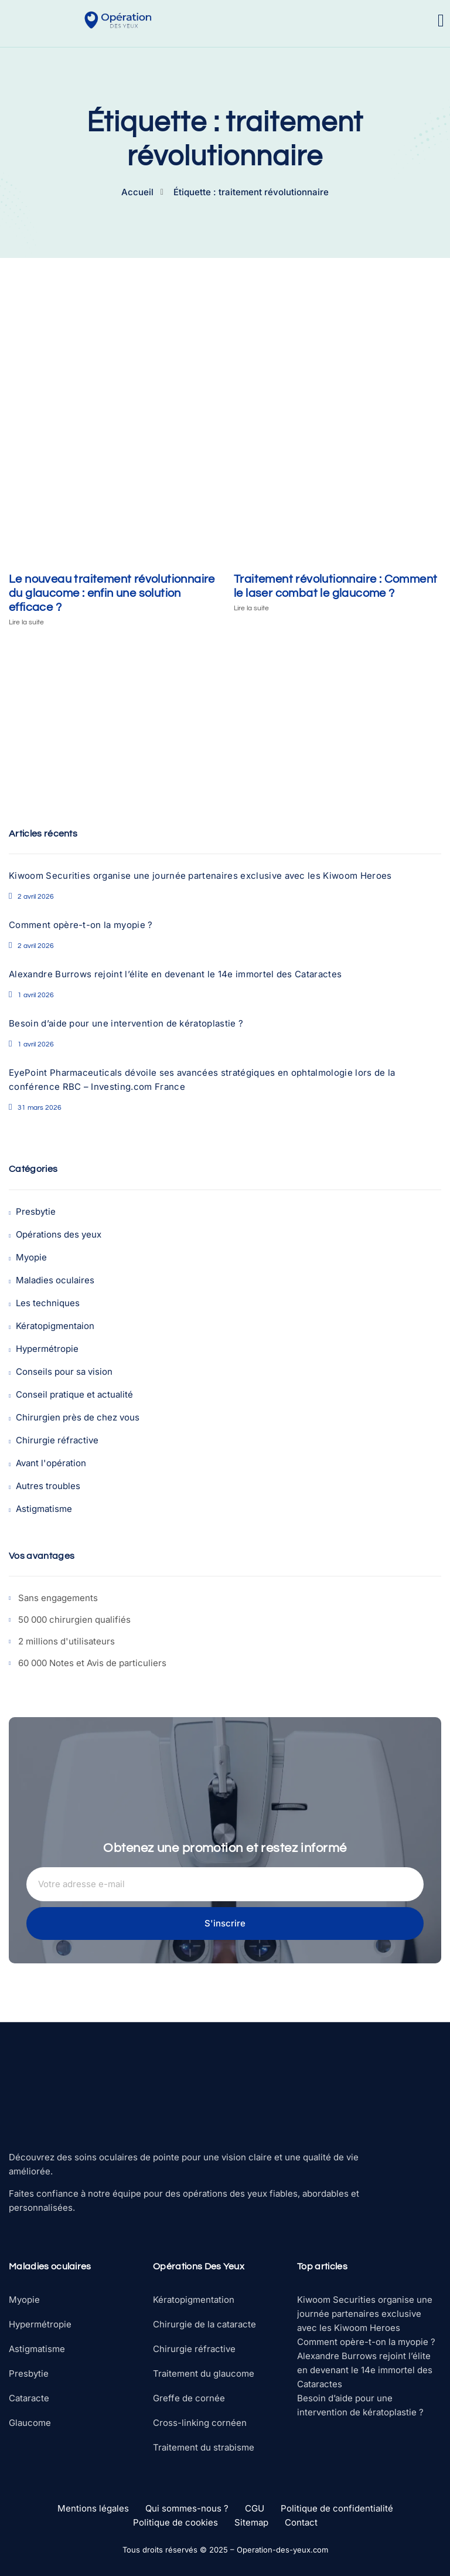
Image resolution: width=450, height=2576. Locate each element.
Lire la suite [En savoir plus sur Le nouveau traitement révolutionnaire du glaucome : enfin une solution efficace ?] (26, 622)
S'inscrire (225, 1923)
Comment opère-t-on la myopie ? (81, 924)
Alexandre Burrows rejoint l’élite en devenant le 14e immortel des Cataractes (175, 974)
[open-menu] (441, 20)
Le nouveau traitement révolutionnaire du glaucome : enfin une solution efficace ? (112, 593)
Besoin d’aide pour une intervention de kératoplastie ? (126, 1023)
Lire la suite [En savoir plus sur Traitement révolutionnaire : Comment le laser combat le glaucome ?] (251, 608)
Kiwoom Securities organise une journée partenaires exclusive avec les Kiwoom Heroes (200, 875)
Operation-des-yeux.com (282, 2549)
